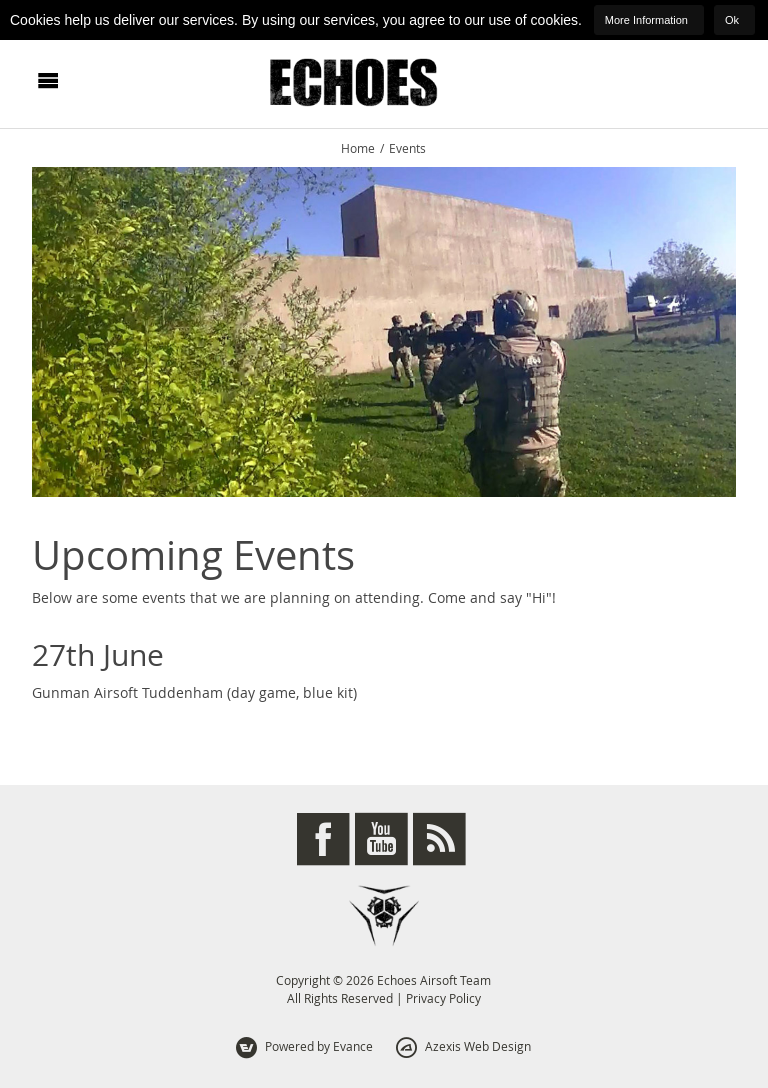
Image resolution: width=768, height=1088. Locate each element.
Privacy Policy (443, 998)
